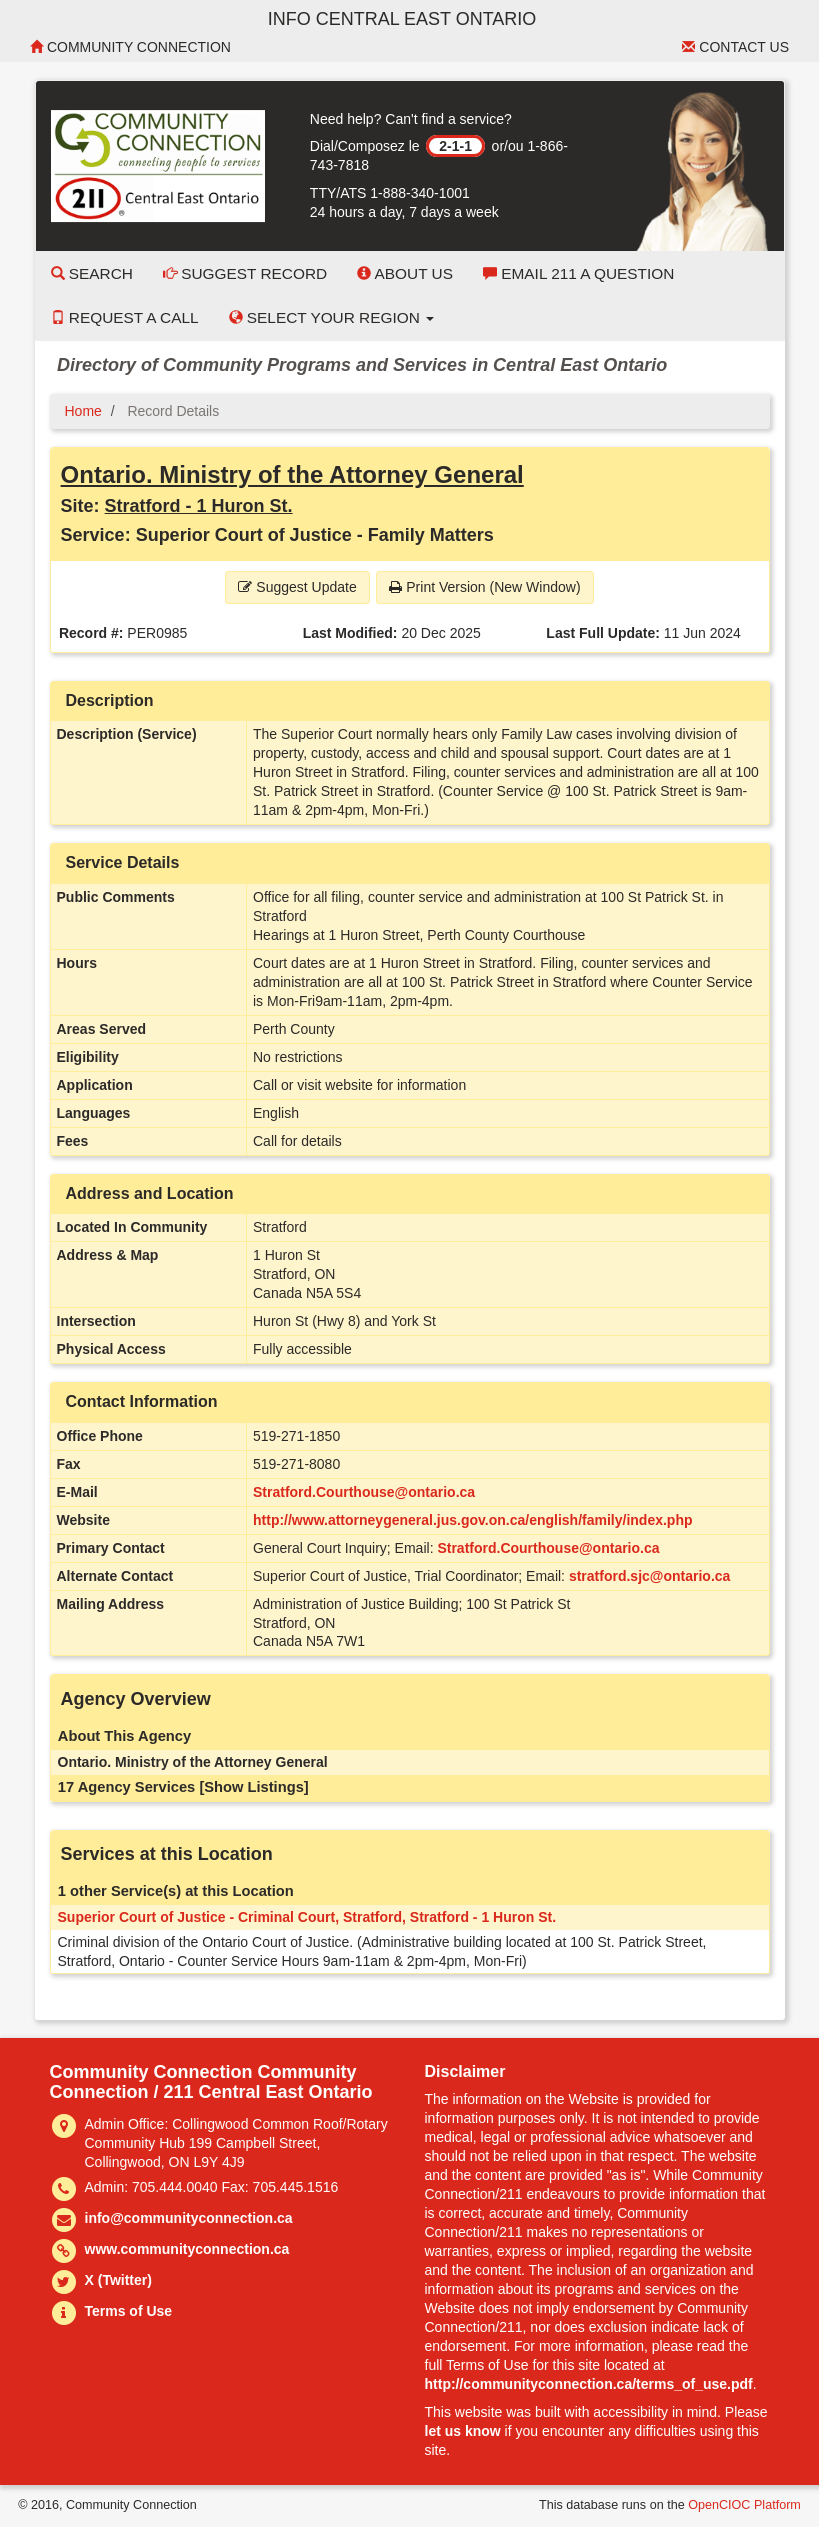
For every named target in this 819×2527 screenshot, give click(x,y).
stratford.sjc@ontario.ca (649, 1576)
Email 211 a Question (578, 273)
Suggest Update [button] (297, 587)
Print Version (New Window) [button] (484, 587)
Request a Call (125, 317)
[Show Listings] (253, 1787)
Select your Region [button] (332, 317)
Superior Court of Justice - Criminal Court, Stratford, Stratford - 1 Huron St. (307, 1917)
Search (92, 273)
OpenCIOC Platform (744, 2505)
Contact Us (735, 47)
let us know (463, 2431)
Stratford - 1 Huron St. (199, 506)
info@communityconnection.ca (189, 2218)
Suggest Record (245, 273)
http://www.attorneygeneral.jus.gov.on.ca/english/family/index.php (473, 1520)
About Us (405, 273)
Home (83, 411)
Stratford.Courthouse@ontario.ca (364, 1492)
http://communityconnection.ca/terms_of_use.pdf (589, 2384)
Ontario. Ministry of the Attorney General (292, 474)
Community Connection (130, 47)
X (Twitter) (118, 2280)
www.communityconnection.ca (187, 2249)
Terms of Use (129, 2311)
